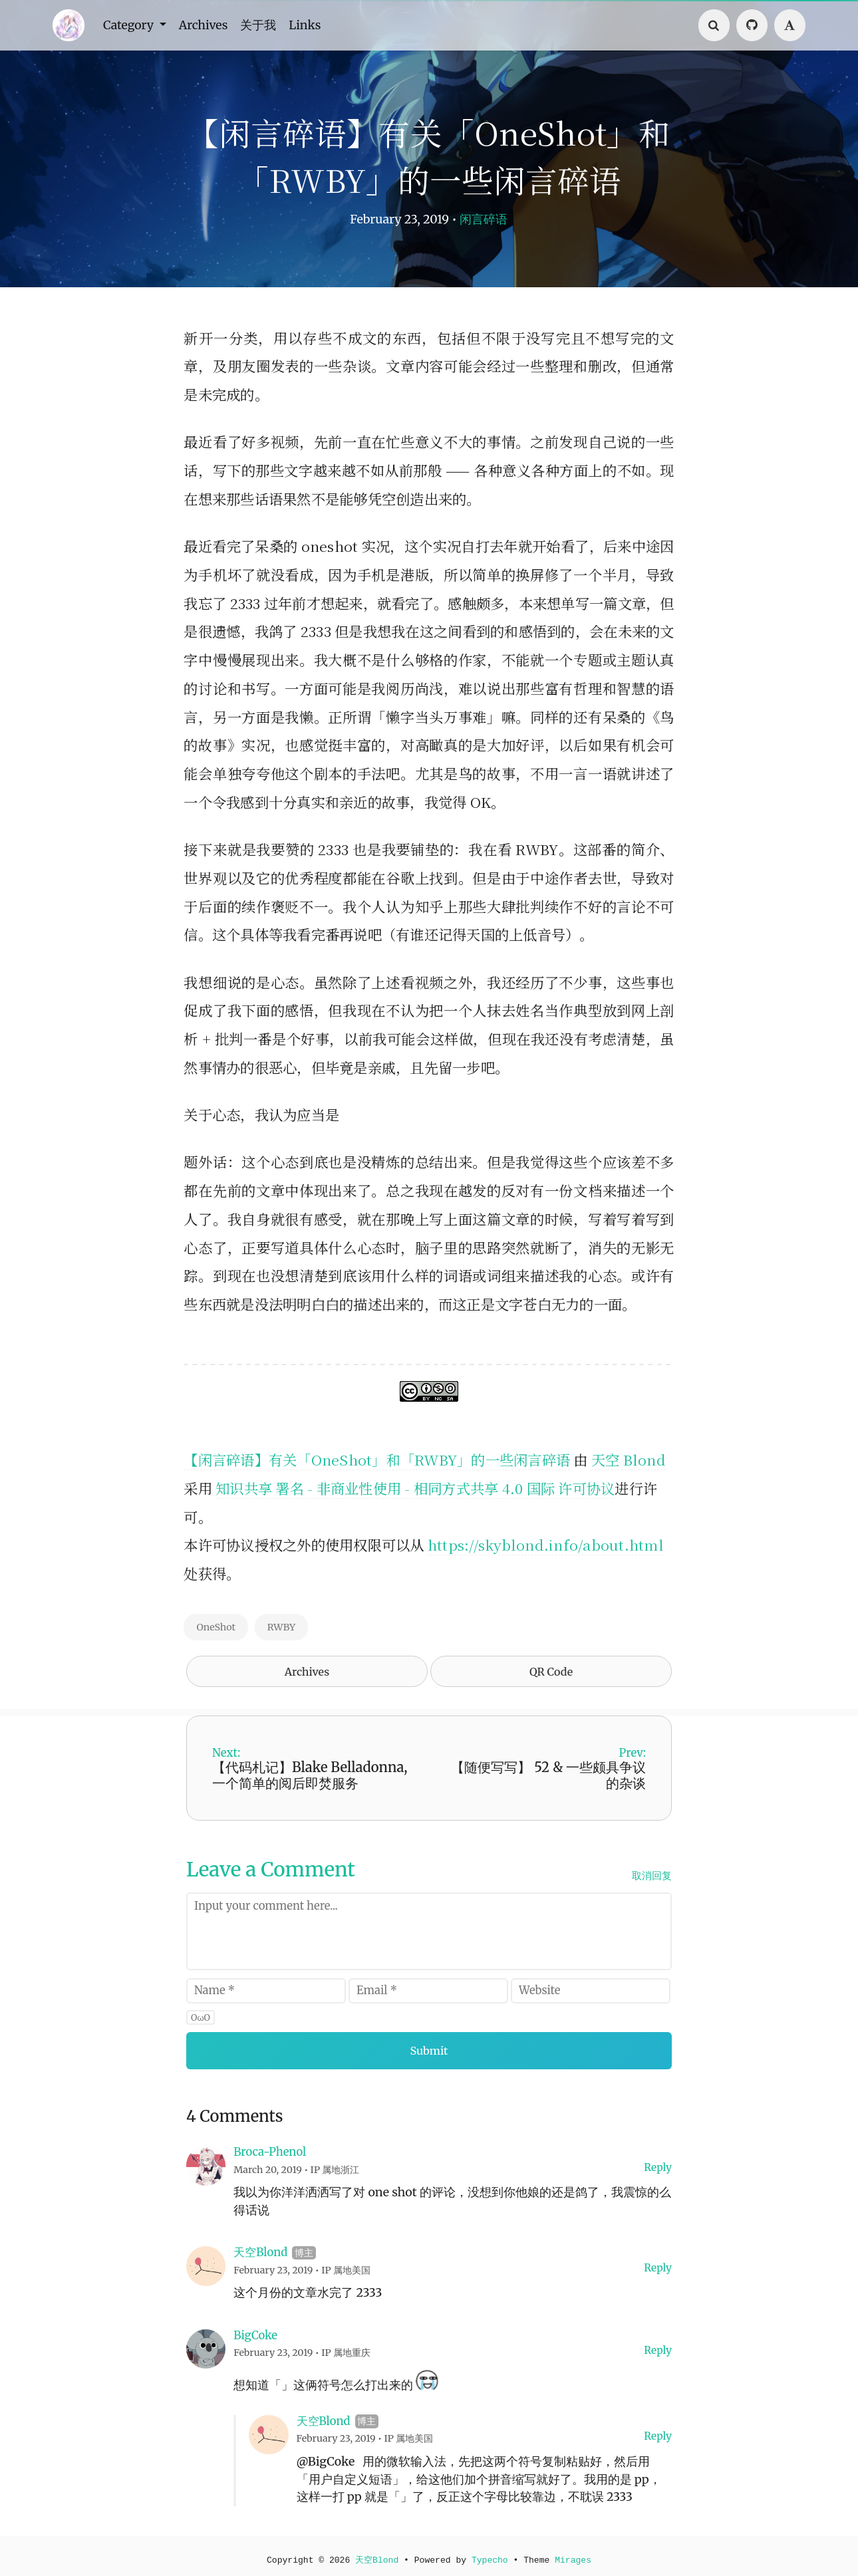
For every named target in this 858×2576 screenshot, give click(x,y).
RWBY (281, 1627)
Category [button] (131, 25)
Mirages (576, 2555)
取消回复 (652, 1869)
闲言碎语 (483, 219)
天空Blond (260, 2247)
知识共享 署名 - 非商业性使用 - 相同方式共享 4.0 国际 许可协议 (415, 1488)
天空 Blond (628, 1459)
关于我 (267, 25)
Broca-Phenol (269, 2146)
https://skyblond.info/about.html (546, 1544)
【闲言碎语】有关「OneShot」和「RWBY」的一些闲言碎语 (377, 1459)
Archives (209, 25)
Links (316, 25)
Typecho (490, 2555)
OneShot (215, 1627)
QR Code (551, 1671)
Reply (658, 2161)
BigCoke (255, 2329)
